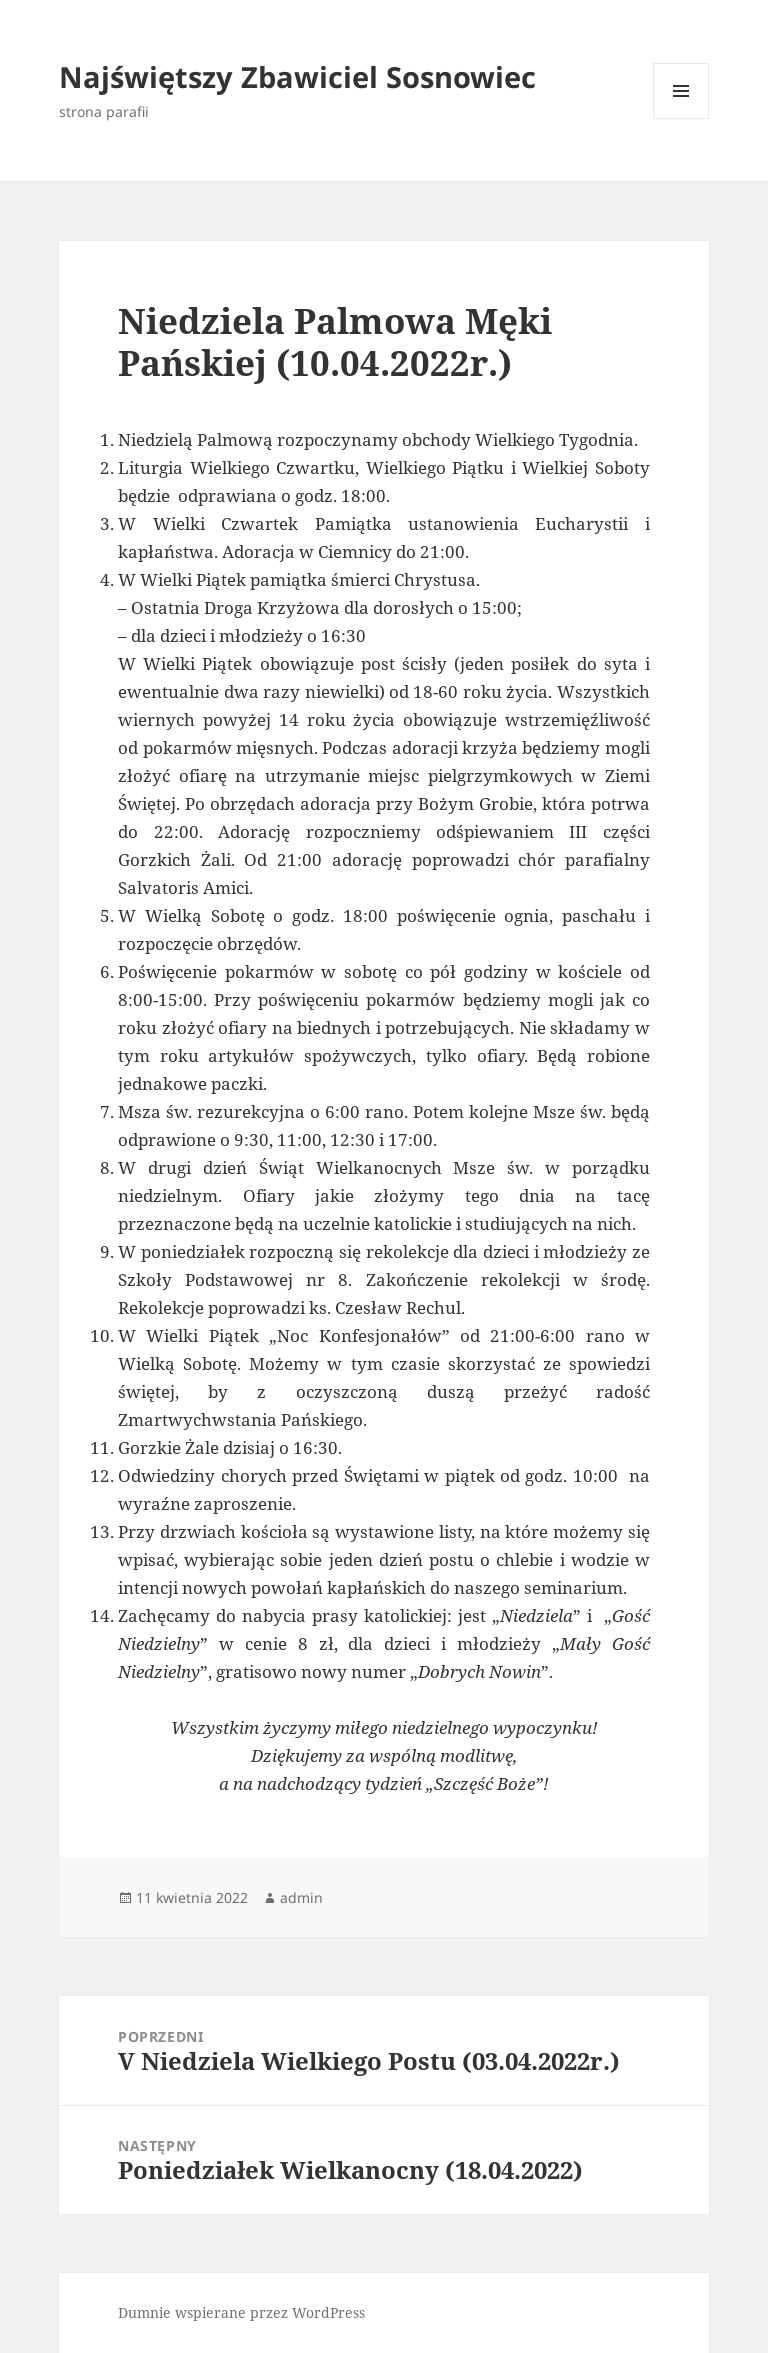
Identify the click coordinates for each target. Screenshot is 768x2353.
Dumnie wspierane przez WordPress (241, 2312)
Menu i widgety (681, 118)
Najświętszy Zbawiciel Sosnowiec (297, 76)
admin (301, 1897)
